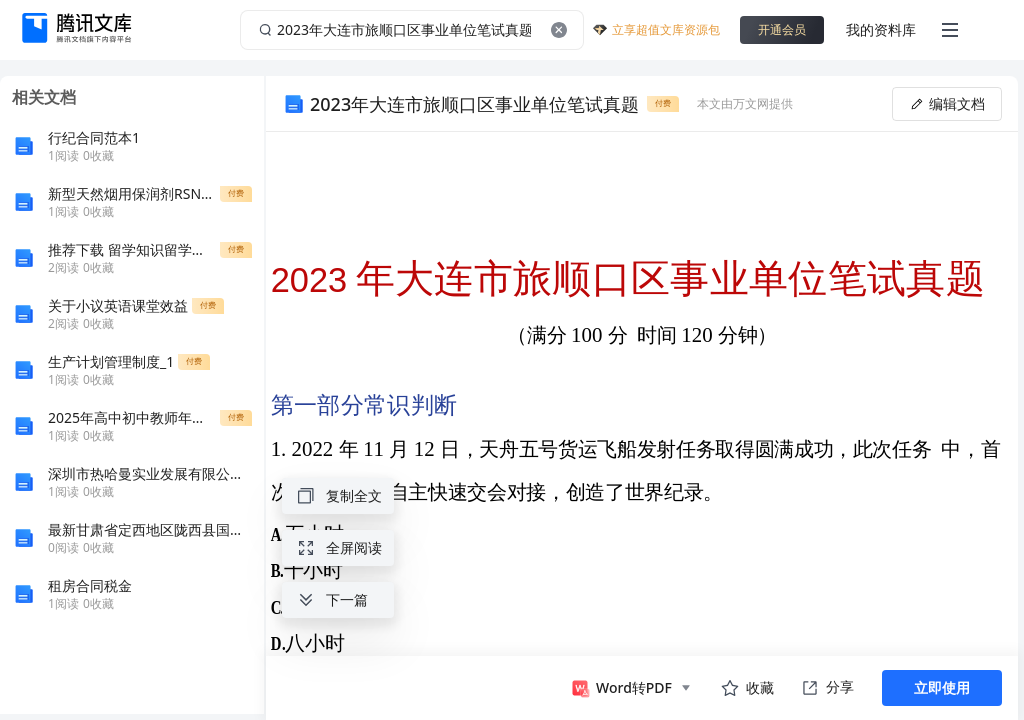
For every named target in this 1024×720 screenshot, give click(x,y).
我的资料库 (881, 29)
